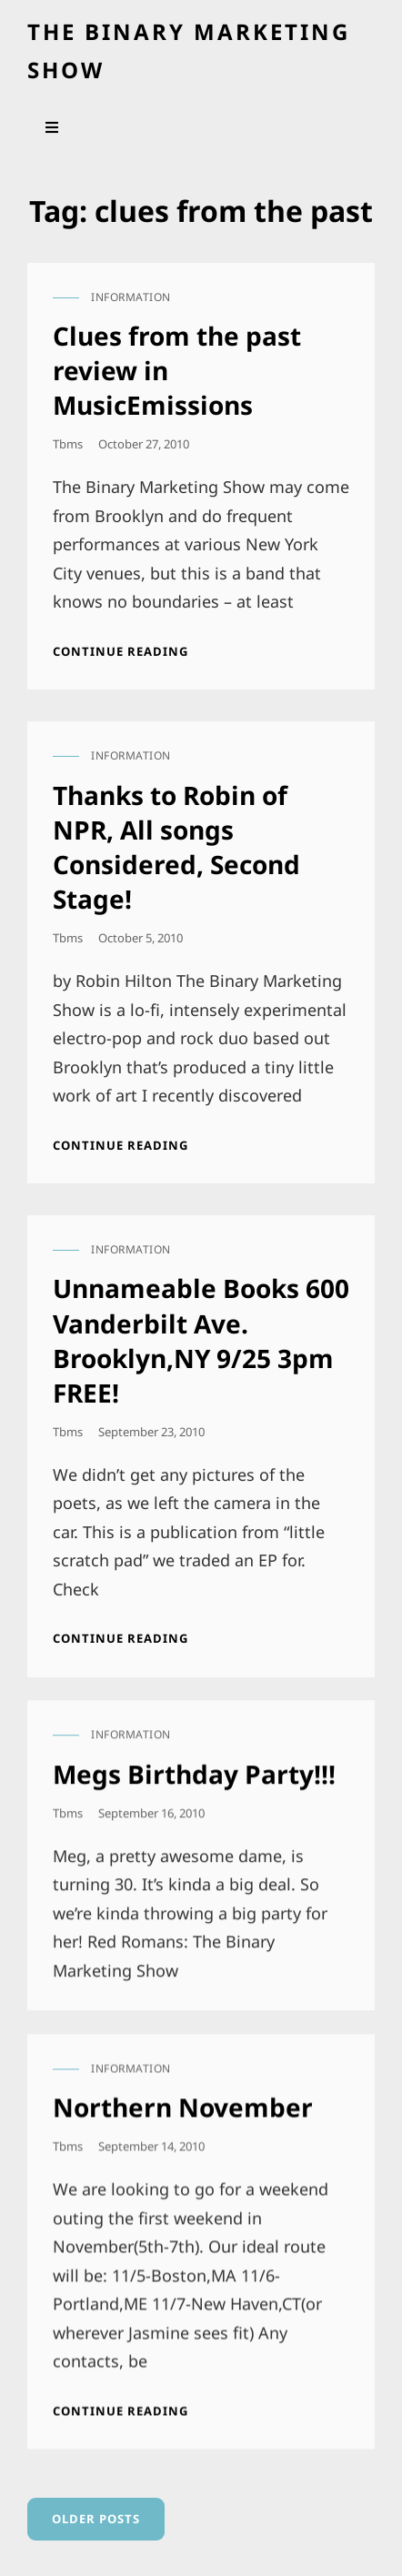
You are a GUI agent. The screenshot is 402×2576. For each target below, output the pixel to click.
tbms (68, 444)
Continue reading (120, 651)
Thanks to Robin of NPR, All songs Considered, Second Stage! (176, 847)
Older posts (96, 2519)
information (131, 297)
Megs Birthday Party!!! (194, 1769)
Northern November (183, 2098)
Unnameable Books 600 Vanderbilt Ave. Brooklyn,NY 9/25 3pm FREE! (201, 1340)
